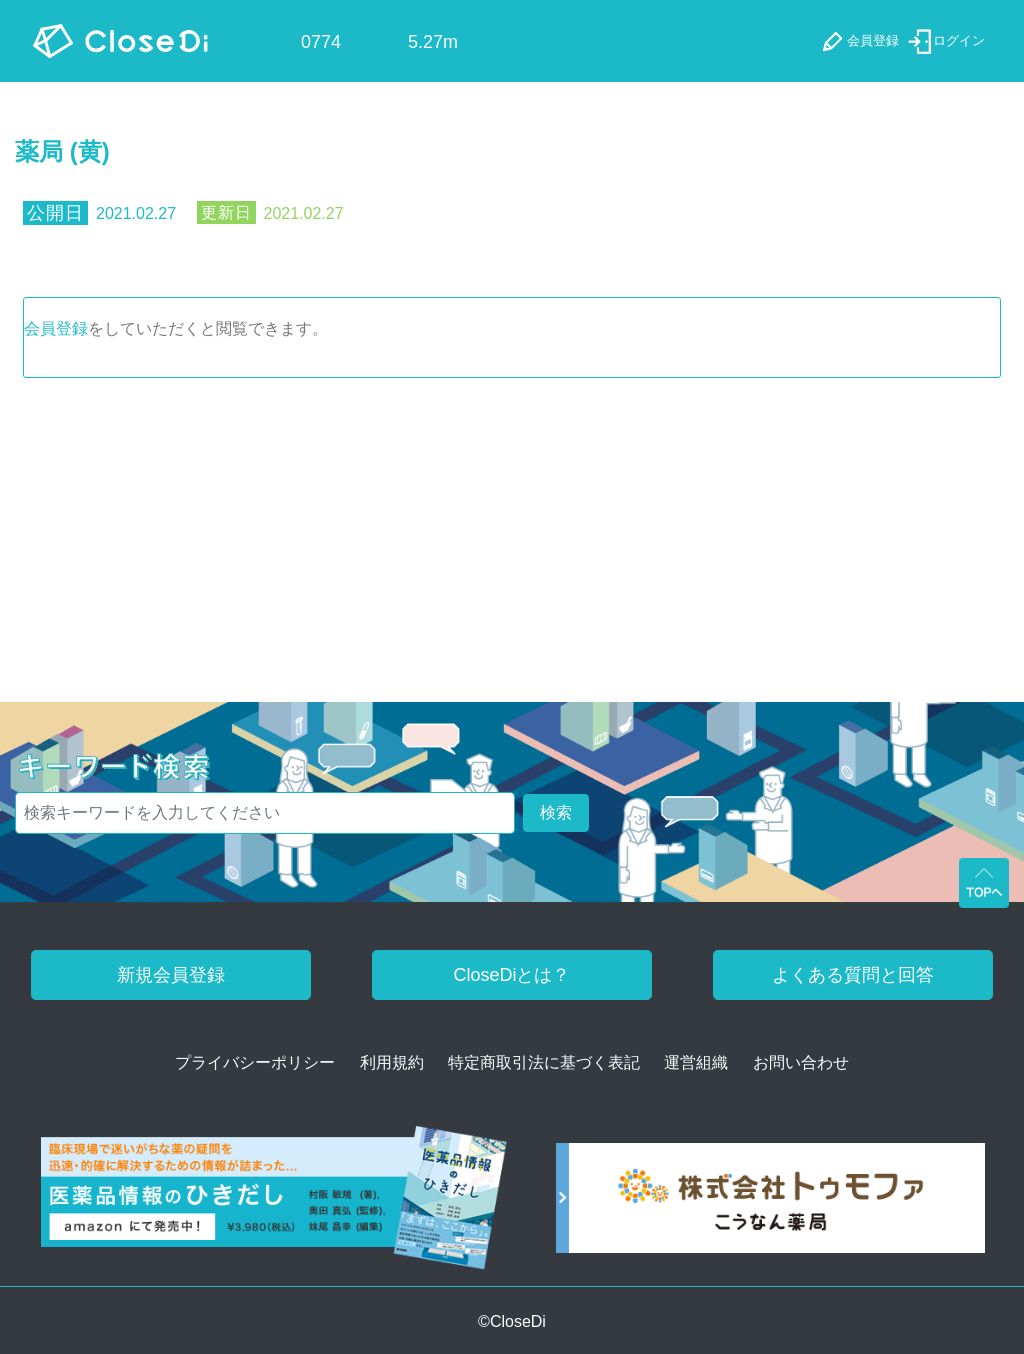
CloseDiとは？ (511, 975)
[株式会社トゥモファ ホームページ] (770, 1204)
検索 (556, 812)
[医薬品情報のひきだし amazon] (274, 1204)
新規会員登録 (171, 975)
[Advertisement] (512, 528)
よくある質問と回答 (853, 975)
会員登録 (56, 328)
